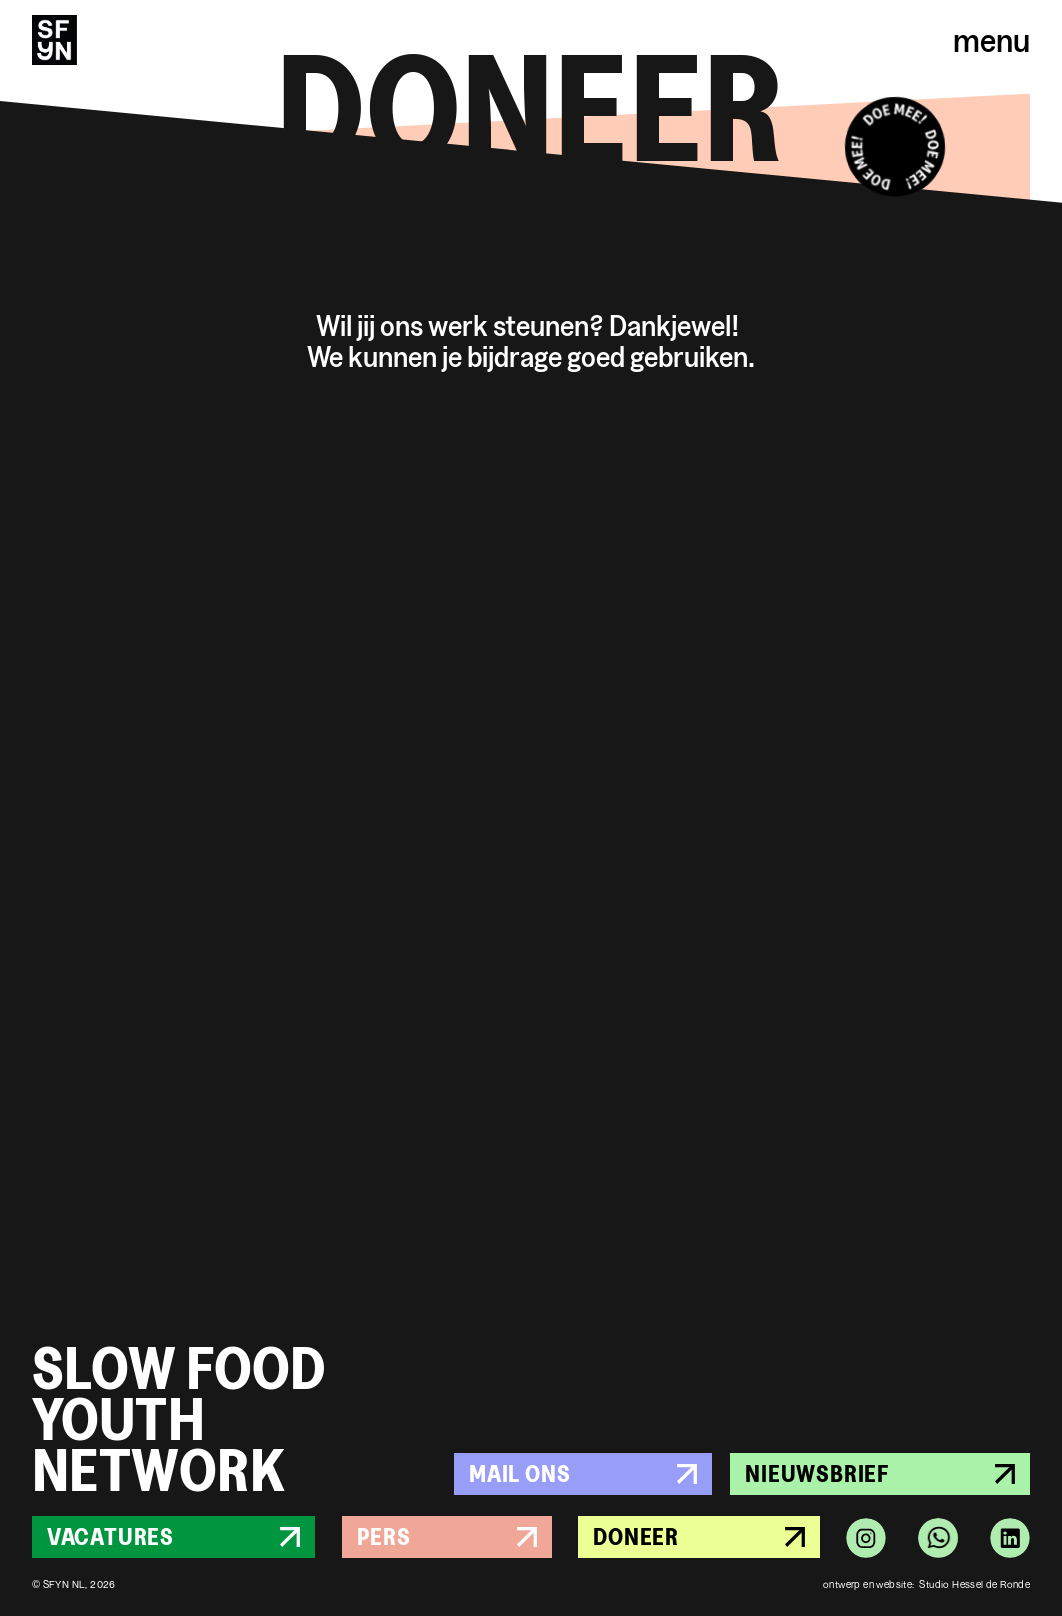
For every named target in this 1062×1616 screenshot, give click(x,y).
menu (991, 40)
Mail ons (583, 1473)
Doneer (699, 1536)
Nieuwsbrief (880, 1473)
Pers (447, 1536)
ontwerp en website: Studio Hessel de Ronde (926, 1584)
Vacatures (173, 1536)
